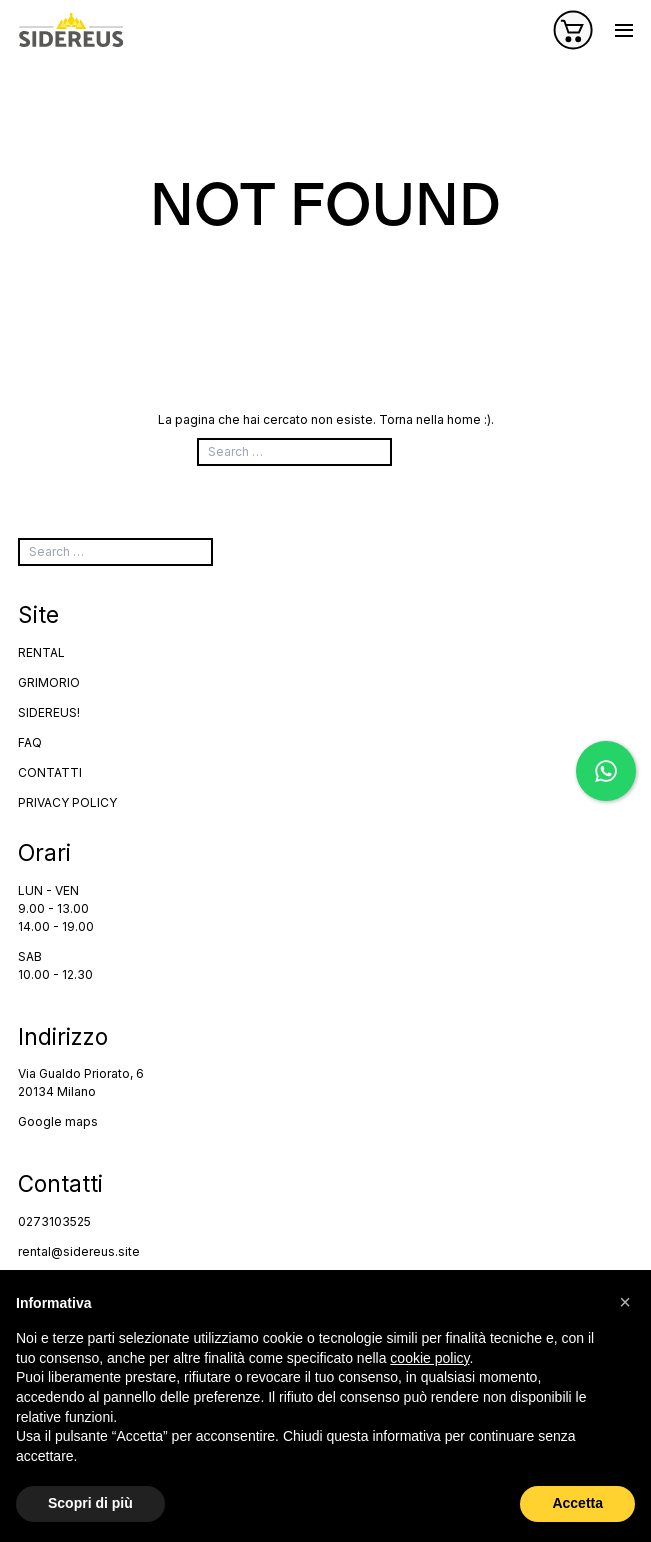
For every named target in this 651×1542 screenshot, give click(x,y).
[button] (625, 1302)
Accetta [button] (577, 1503)
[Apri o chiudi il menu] (624, 30)
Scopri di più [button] (90, 1503)
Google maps (58, 1121)
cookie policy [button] (429, 1358)
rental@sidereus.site (79, 1251)
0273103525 (54, 1221)
